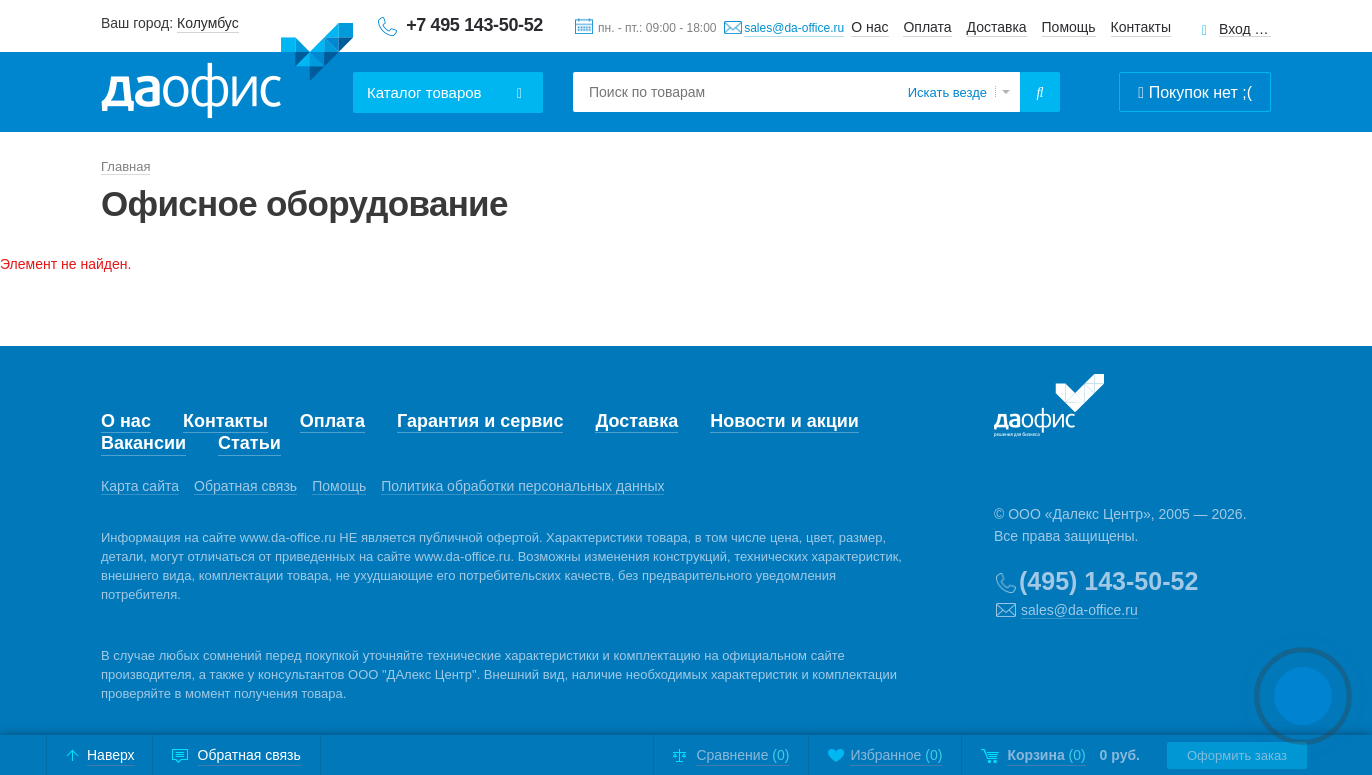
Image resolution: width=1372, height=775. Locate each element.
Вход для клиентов (1245, 29)
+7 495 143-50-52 (474, 25)
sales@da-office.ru (794, 28)
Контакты (1141, 27)
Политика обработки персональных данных (522, 486)
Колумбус (208, 23)
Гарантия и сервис (480, 421)
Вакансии (143, 443)
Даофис (227, 71)
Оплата (927, 27)
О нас (869, 27)
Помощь (1069, 27)
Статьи (249, 443)
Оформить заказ (1237, 755)
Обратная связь (245, 486)
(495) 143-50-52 (1108, 581)
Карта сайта (140, 486)
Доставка (997, 27)
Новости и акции (784, 421)
